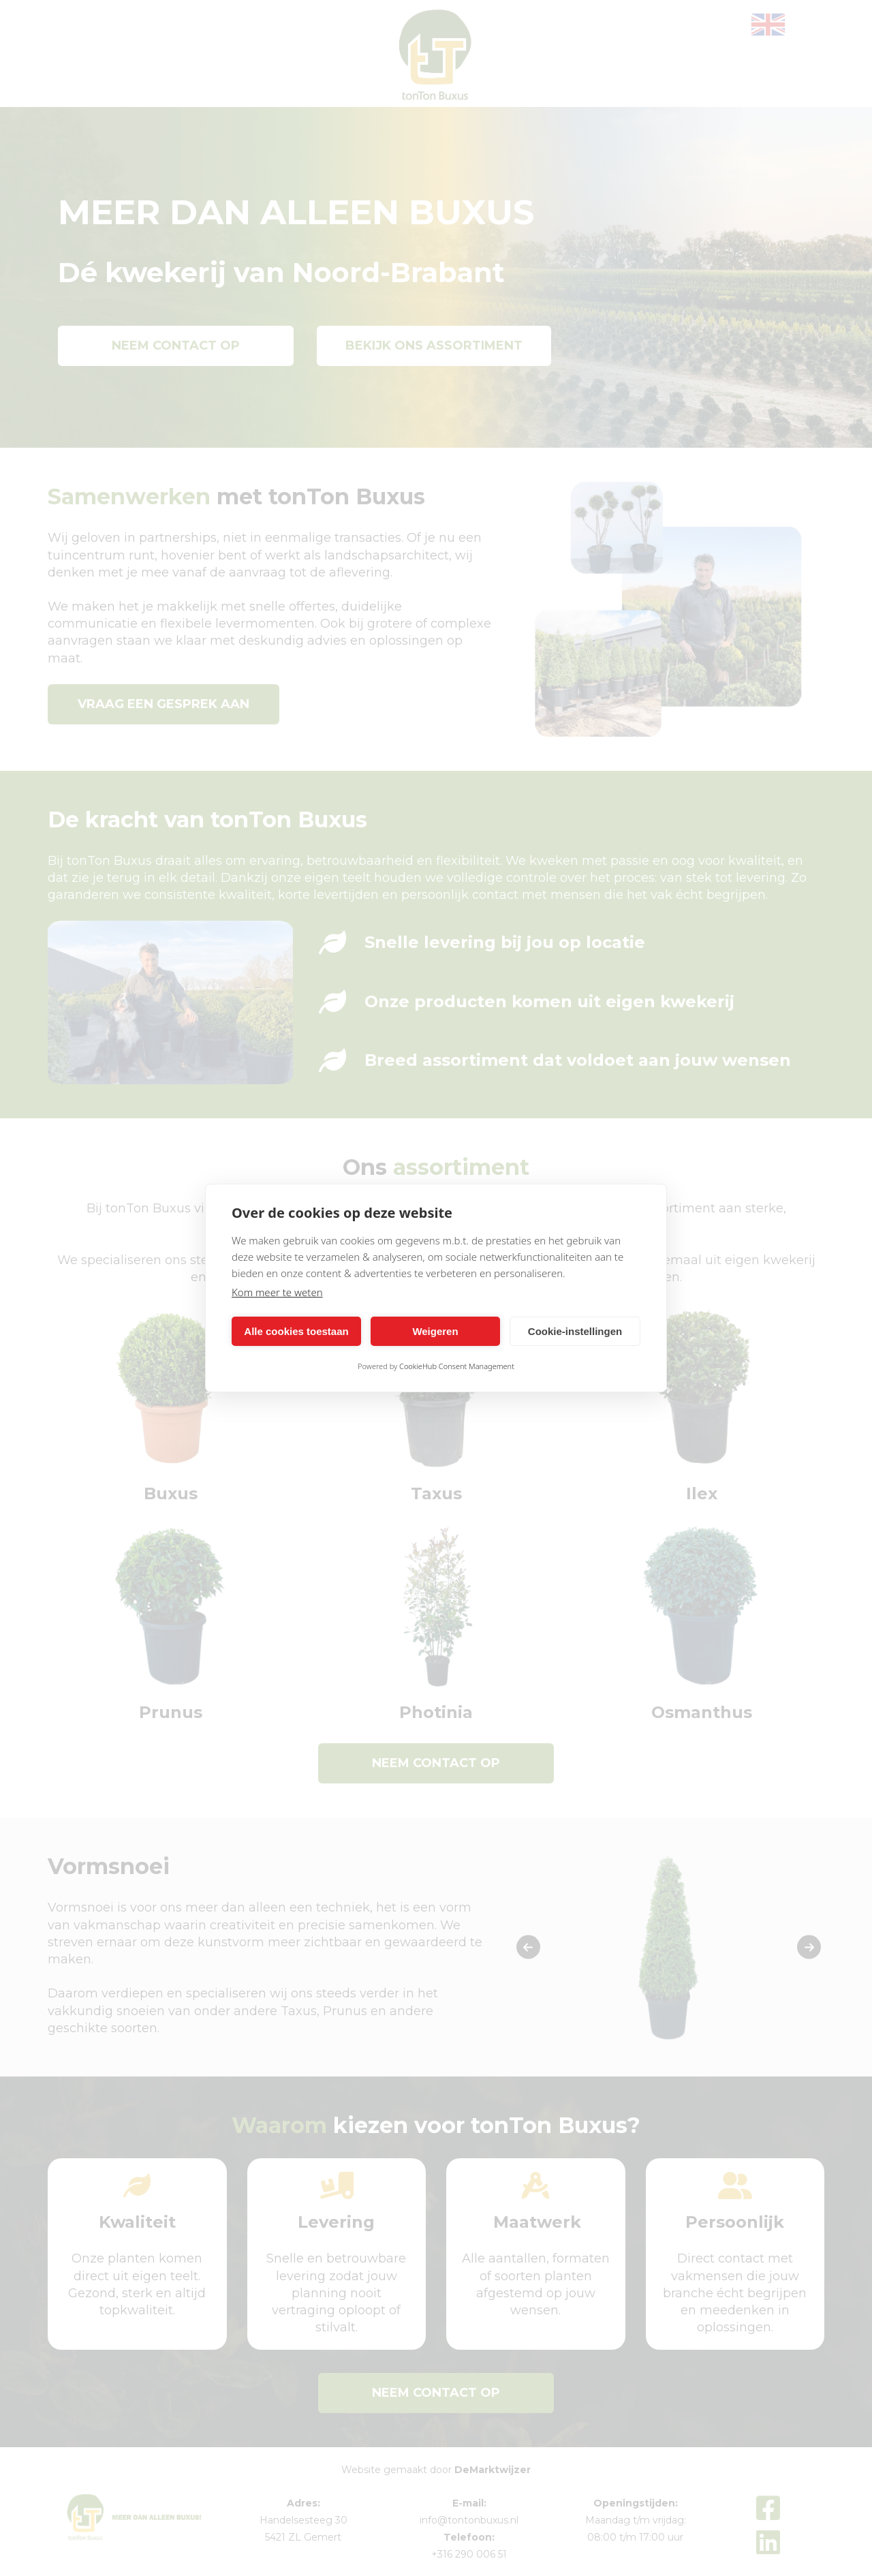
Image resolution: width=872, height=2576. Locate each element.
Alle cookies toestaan (296, 1331)
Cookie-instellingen (575, 1331)
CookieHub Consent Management (456, 1366)
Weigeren (435, 1331)
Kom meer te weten (277, 1292)
